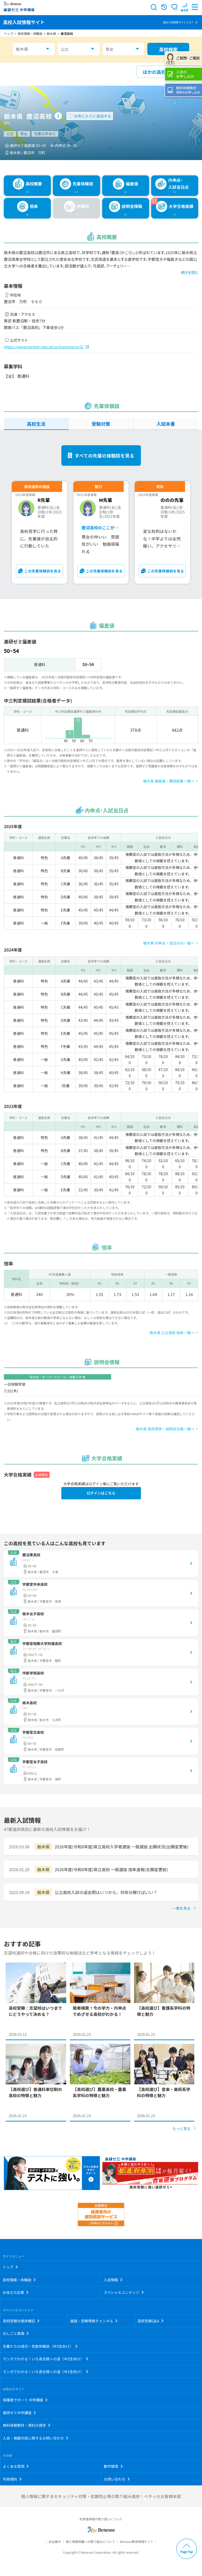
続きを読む (189, 272)
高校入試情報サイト (24, 22)
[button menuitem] (184, 7)
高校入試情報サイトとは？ (178, 22)
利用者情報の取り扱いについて (101, 2519)
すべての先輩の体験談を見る (104, 455)
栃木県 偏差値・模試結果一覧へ (168, 781)
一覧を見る (181, 1908)
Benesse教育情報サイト (136, 2541)
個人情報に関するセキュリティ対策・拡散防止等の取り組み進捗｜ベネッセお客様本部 (101, 2496)
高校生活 (36, 423)
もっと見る (181, 2128)
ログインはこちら (101, 1492)
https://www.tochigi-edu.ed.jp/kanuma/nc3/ (43, 346)
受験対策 (101, 423)
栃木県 (22, 49)
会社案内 (55, 2541)
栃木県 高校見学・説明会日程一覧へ (165, 1428)
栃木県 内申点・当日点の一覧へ (168, 943)
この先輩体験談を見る (42, 570)
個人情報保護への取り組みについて (90, 2541)
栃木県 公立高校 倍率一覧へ (172, 1332)
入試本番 (166, 423)
